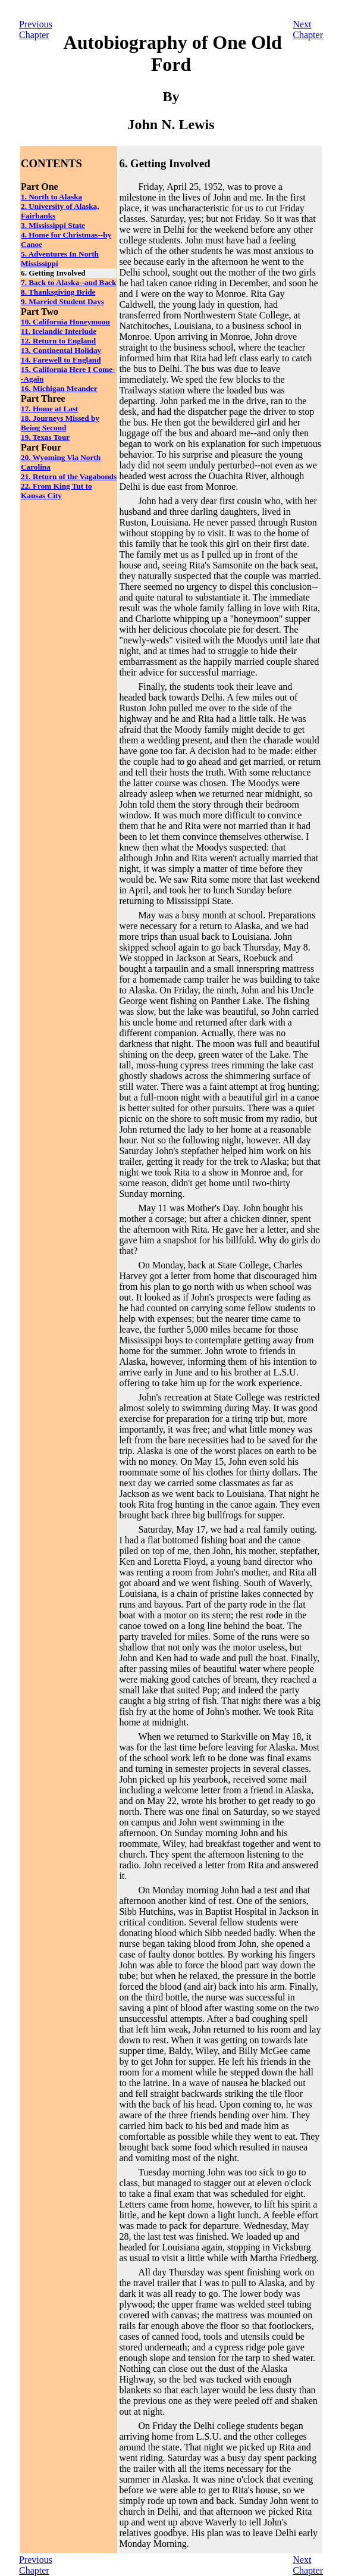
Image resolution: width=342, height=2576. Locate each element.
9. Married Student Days (62, 301)
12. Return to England (58, 340)
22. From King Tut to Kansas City (56, 491)
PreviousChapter (35, 29)
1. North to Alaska (51, 196)
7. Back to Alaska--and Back (68, 282)
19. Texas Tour (45, 437)
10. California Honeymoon (65, 321)
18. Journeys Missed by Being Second (60, 423)
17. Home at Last (50, 408)
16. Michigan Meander (59, 388)
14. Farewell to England (61, 359)
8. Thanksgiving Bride (58, 291)
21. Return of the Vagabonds (69, 476)
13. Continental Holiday (61, 350)
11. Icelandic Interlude (58, 331)
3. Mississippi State (53, 225)
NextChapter (308, 29)
